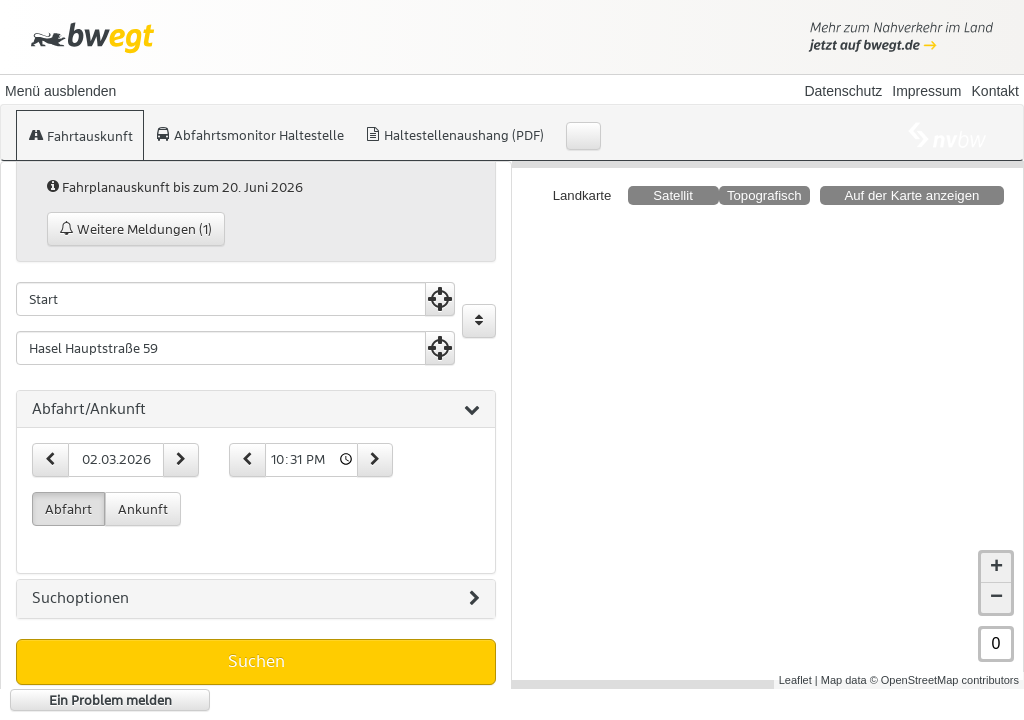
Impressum (926, 91)
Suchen (256, 661)
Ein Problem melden (110, 700)
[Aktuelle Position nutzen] (440, 299)
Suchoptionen (256, 599)
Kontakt (995, 91)
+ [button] (996, 552)
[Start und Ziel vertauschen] (479, 321)
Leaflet (795, 664)
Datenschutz (843, 91)
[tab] (256, 410)
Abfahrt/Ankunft (256, 410)
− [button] (996, 582)
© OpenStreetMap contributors (944, 664)
